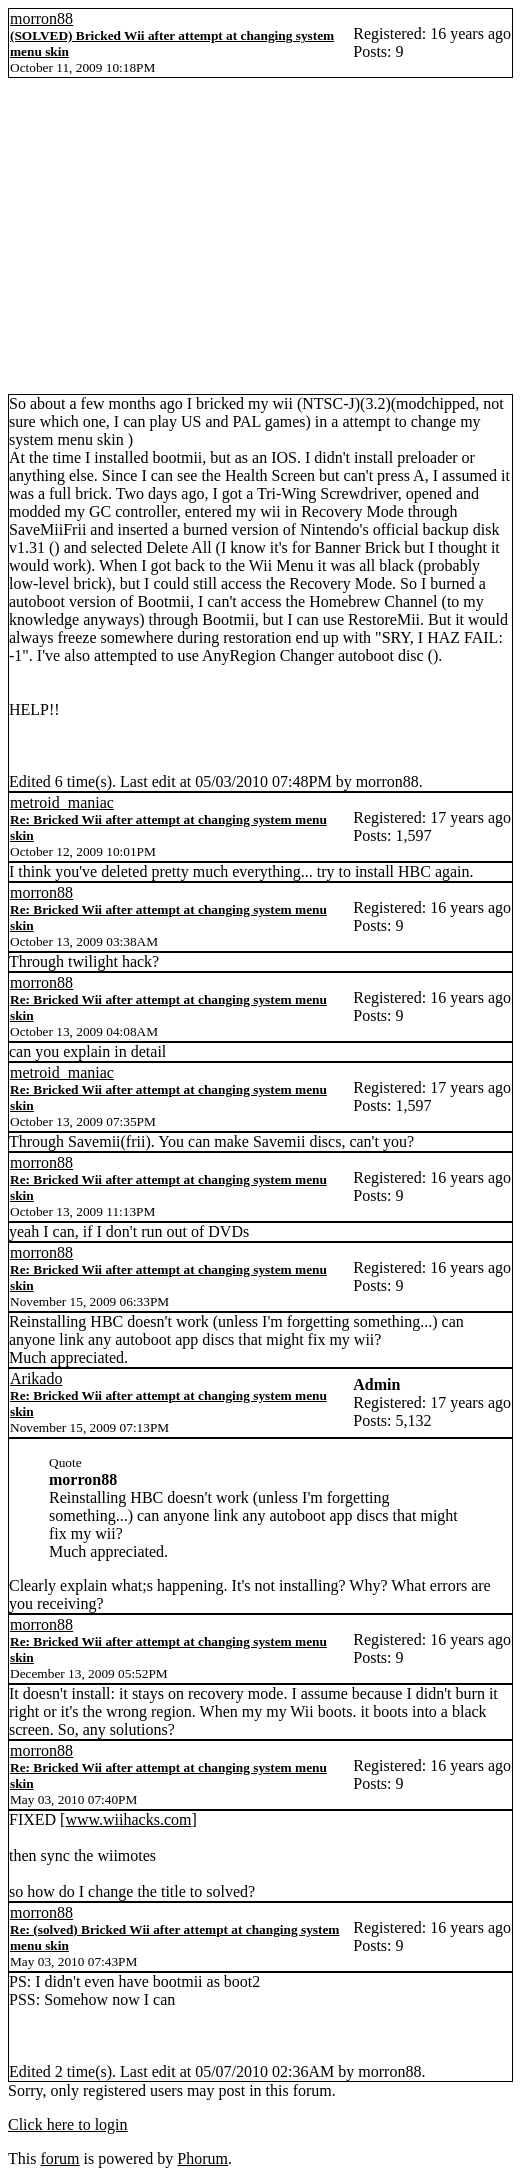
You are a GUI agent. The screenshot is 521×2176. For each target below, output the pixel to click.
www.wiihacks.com (128, 1819)
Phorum (202, 2158)
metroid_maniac (62, 802)
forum (59, 2158)
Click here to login (68, 2124)
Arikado (36, 1378)
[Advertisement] (260, 244)
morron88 (41, 18)
